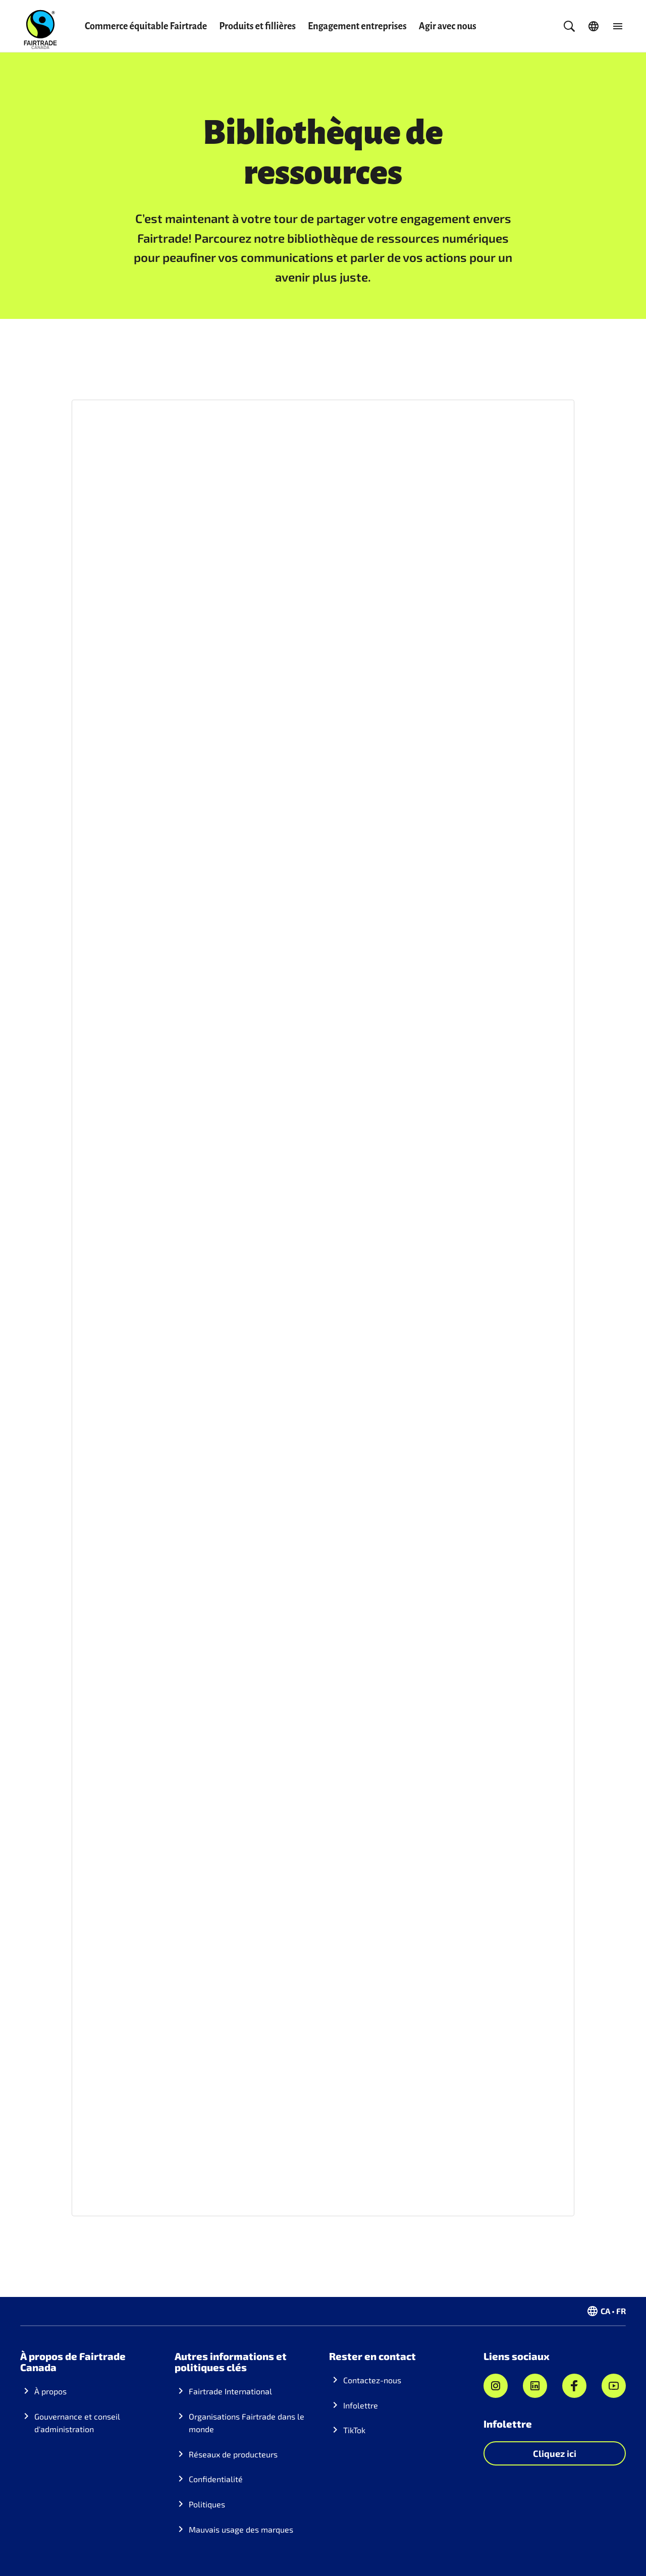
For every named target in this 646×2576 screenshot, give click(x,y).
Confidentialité (216, 2479)
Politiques (207, 2504)
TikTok (354, 2430)
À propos (50, 2391)
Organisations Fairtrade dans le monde (246, 2422)
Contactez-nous (372, 2380)
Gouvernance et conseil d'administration (77, 2422)
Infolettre (360, 2405)
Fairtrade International (230, 2391)
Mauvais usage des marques (241, 2529)
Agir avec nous (447, 26)
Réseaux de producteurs (233, 2454)
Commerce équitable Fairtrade (146, 26)
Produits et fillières (257, 26)
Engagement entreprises (357, 26)
